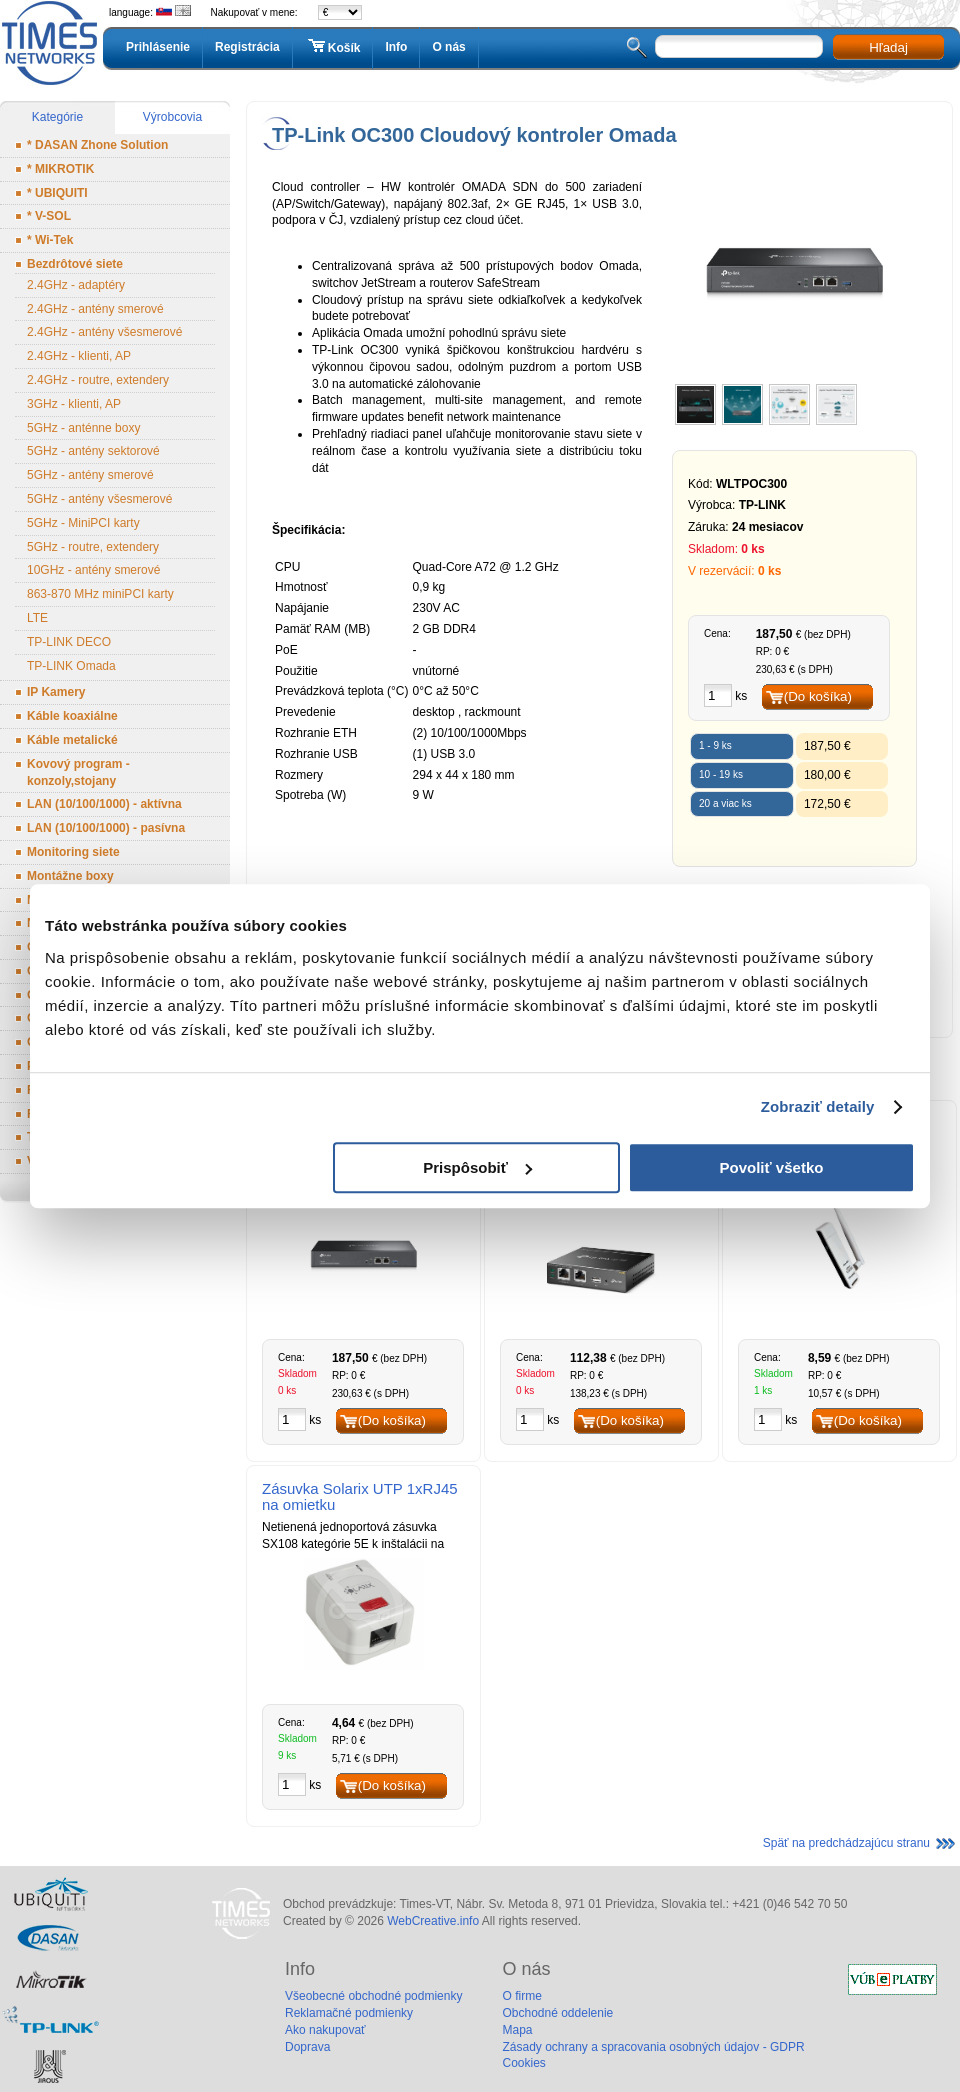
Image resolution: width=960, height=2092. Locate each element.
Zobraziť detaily (818, 1106)
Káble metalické (72, 740)
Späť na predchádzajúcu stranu (846, 1843)
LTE (37, 618)
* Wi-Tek (50, 240)
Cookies (523, 2063)
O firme (521, 1996)
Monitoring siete (73, 852)
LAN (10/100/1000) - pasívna (106, 828)
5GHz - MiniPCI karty (83, 523)
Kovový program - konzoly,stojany (78, 772)
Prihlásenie (158, 47)
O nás (448, 47)
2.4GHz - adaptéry (76, 285)
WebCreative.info (433, 1921)
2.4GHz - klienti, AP (79, 356)
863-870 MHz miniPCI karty (100, 594)
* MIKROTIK (60, 169)
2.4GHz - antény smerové (95, 309)
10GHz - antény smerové (93, 570)
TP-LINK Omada (71, 666)
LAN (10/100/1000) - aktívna (104, 804)
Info (396, 47)
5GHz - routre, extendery (93, 547)
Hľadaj (888, 47)
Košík (333, 47)
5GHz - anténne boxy (83, 428)
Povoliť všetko (772, 1167)
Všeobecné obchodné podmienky (373, 1996)
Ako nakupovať (325, 2030)
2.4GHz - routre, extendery (98, 380)
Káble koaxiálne (72, 716)
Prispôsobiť (477, 1167)
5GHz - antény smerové (90, 475)
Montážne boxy (70, 876)
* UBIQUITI (57, 193)
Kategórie (57, 117)
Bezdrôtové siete (75, 264)
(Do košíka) (818, 696)
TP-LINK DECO (69, 642)
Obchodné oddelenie (557, 2013)
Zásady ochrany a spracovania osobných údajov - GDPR (653, 2047)
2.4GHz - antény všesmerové (104, 332)
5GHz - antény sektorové (93, 451)
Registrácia (247, 47)
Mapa (517, 2030)
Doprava (307, 2047)
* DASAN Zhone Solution (97, 145)
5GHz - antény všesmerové (99, 499)
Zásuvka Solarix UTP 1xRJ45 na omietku (360, 1497)
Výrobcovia (172, 117)
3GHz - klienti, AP (74, 404)
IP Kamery (56, 692)
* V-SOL (49, 216)
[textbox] (739, 46)
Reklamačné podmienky (349, 2013)
